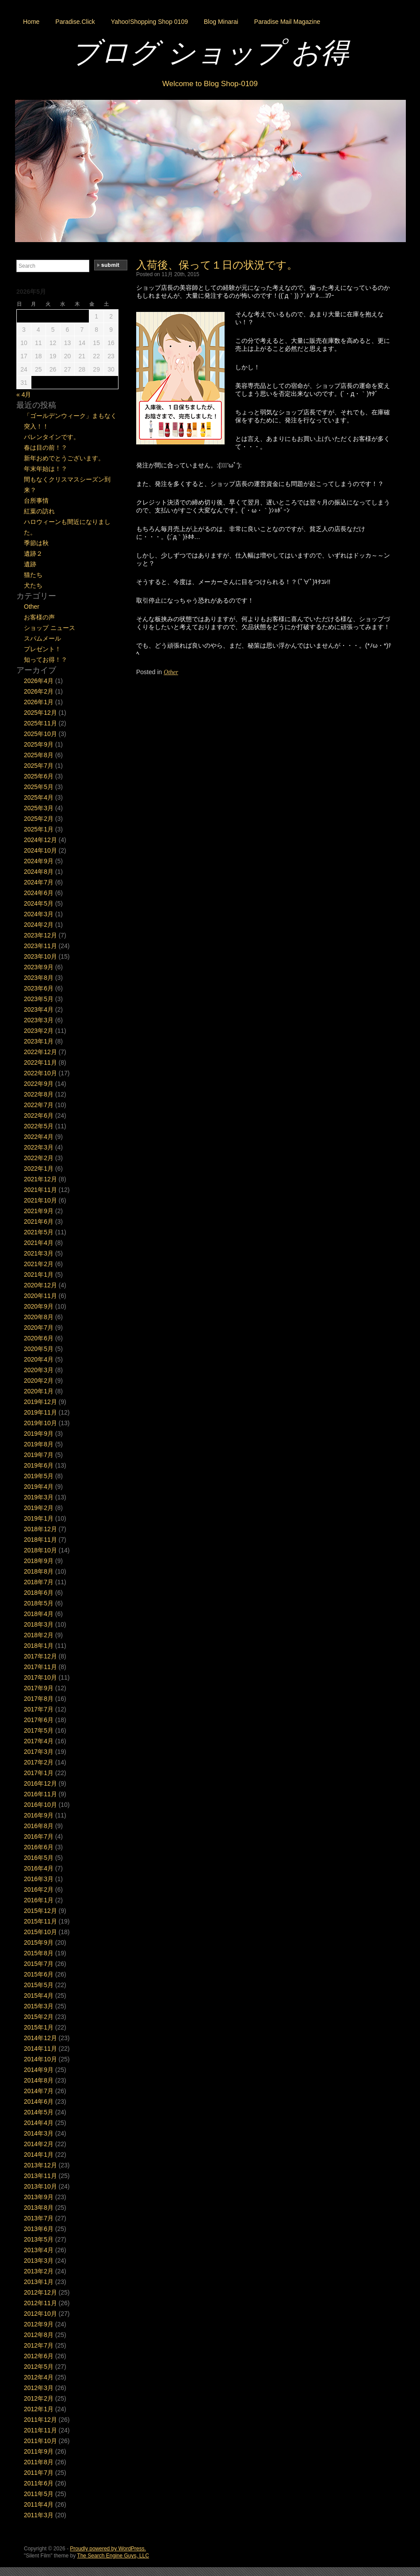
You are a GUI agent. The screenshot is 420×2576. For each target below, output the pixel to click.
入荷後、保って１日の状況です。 (217, 265)
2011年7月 (38, 2472)
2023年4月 (38, 1009)
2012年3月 (38, 2387)
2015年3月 (38, 2006)
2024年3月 (38, 914)
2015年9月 (38, 1942)
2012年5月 (38, 2366)
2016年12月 (40, 1783)
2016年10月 (40, 1804)
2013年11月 (40, 2175)
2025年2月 (38, 818)
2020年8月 (38, 1316)
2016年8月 (38, 1825)
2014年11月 (40, 2048)
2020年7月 (38, 1327)
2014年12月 (40, 2037)
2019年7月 (38, 1454)
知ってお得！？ (45, 659)
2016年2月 (38, 1889)
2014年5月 (38, 2112)
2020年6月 (38, 1338)
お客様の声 (39, 617)
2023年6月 (38, 988)
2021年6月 (38, 1221)
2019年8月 (38, 1444)
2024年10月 (40, 850)
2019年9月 (38, 1433)
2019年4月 (38, 1486)
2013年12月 (40, 2165)
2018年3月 (38, 1624)
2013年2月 (38, 2271)
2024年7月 (38, 882)
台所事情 (36, 500)
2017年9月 (38, 1688)
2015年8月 (38, 1953)
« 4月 (23, 394)
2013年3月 (38, 2260)
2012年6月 (38, 2356)
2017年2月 (38, 1762)
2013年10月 (40, 2186)
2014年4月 (38, 2122)
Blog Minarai (221, 21)
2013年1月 (38, 2281)
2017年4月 (38, 1741)
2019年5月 (38, 1476)
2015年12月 (40, 1910)
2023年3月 (38, 1020)
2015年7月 (38, 1963)
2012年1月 (38, 2409)
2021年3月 (38, 1253)
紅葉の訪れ (39, 511)
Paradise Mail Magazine (287, 21)
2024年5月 (38, 903)
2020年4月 (38, 1359)
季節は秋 (36, 542)
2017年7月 (38, 1709)
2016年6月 (38, 1847)
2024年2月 (38, 924)
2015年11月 (40, 1921)
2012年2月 (38, 2398)
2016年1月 (38, 1900)
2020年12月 (40, 1285)
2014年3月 (38, 2133)
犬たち (33, 585)
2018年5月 (38, 1603)
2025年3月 (38, 808)
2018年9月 (38, 1560)
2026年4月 (38, 680)
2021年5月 (38, 1232)
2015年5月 (38, 1984)
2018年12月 (40, 1529)
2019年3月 (38, 1497)
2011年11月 (40, 2430)
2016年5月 (38, 1857)
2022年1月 (38, 1168)
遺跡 (30, 564)
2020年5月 (38, 1348)
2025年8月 (38, 755)
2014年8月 (38, 2080)
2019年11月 (40, 1412)
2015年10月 (40, 1931)
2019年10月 (40, 1422)
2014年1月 (38, 2154)
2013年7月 (38, 2218)
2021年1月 (38, 1274)
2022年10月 (40, 1073)
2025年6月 (38, 776)
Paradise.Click (75, 21)
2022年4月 (38, 1136)
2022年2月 (38, 1157)
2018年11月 (40, 1539)
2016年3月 (38, 1878)
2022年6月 (38, 1115)
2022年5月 (38, 1126)
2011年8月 (38, 2462)
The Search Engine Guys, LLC (113, 2556)
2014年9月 (38, 2069)
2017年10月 (40, 1677)
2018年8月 (38, 1571)
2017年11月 (40, 1666)
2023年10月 (40, 956)
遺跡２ (33, 553)
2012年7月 (38, 2345)
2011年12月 (40, 2419)
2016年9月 (38, 1815)
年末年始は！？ (45, 468)
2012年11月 (40, 2303)
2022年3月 (38, 1147)
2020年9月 (38, 1306)
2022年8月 (38, 1094)
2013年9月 (38, 2196)
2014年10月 (40, 2059)
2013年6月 (38, 2228)
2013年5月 (38, 2239)
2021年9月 (38, 1210)
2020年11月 (40, 1295)
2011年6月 (38, 2483)
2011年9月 (38, 2451)
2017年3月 (38, 1751)
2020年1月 (38, 1391)
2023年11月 (40, 945)
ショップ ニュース (49, 627)
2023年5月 (38, 998)
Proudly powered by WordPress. (108, 2549)
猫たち (33, 574)
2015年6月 (38, 1974)
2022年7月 (38, 1104)
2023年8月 (38, 977)
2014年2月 (38, 2143)
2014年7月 (38, 2090)
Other (171, 672)
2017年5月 (38, 1730)
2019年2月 (38, 1507)
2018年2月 (38, 1635)
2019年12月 (40, 1401)
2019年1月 (38, 1518)
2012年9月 (38, 2324)
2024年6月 (38, 892)
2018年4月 (38, 1613)
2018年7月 (38, 1582)
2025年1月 (38, 829)
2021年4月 (38, 1242)
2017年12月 (40, 1656)
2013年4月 (38, 2250)
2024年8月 (38, 871)
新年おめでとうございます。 (64, 458)
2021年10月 (40, 1200)
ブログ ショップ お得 (210, 52)
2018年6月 (38, 1592)
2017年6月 (38, 1719)
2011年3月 (38, 2515)
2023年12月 (40, 935)
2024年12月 (40, 839)
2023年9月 (38, 967)
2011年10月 (40, 2440)
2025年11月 (40, 723)
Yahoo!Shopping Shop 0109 (149, 21)
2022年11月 (40, 1062)
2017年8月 (38, 1698)
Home (31, 21)
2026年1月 (38, 702)
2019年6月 (38, 1465)
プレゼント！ (42, 649)
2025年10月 (40, 733)
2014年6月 (38, 2101)
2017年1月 (38, 1772)
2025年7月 (38, 765)
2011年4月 (38, 2504)
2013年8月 (38, 2207)
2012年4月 (38, 2377)
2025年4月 (38, 797)
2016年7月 (38, 1836)
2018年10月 (40, 1550)
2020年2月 (38, 1380)
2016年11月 (40, 1794)
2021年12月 (40, 1179)
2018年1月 (38, 1645)
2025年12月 (40, 712)
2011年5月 (38, 2493)
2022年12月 (40, 1051)
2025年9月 (38, 744)
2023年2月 (38, 1030)
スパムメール (42, 638)
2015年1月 (38, 2027)
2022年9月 (38, 1083)
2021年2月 (38, 1263)
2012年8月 (38, 2334)
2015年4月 (38, 1995)
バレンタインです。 (52, 436)
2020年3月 (38, 1369)
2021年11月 (40, 1189)
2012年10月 (40, 2313)
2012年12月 (40, 2292)
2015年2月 (38, 2016)
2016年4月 (38, 1868)
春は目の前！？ (45, 447)
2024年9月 (38, 861)
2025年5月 (38, 786)
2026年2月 (38, 691)
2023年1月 (38, 1041)
